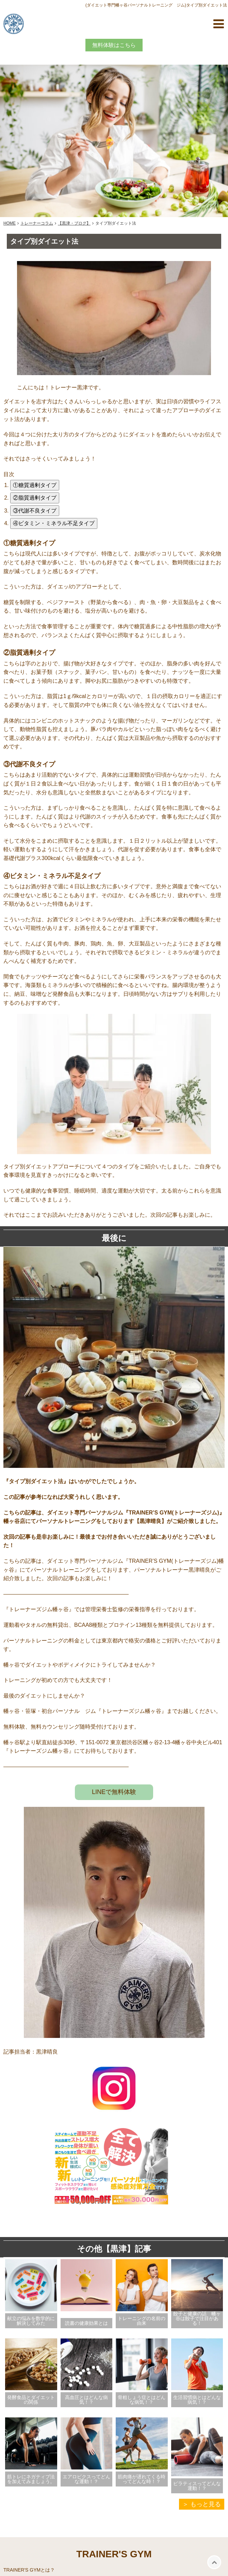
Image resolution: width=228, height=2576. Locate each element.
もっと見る (205, 2504)
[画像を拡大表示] (114, 1152)
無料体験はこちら (114, 45)
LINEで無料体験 (114, 1791)
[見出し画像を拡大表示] (114, 373)
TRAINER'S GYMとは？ (29, 2570)
